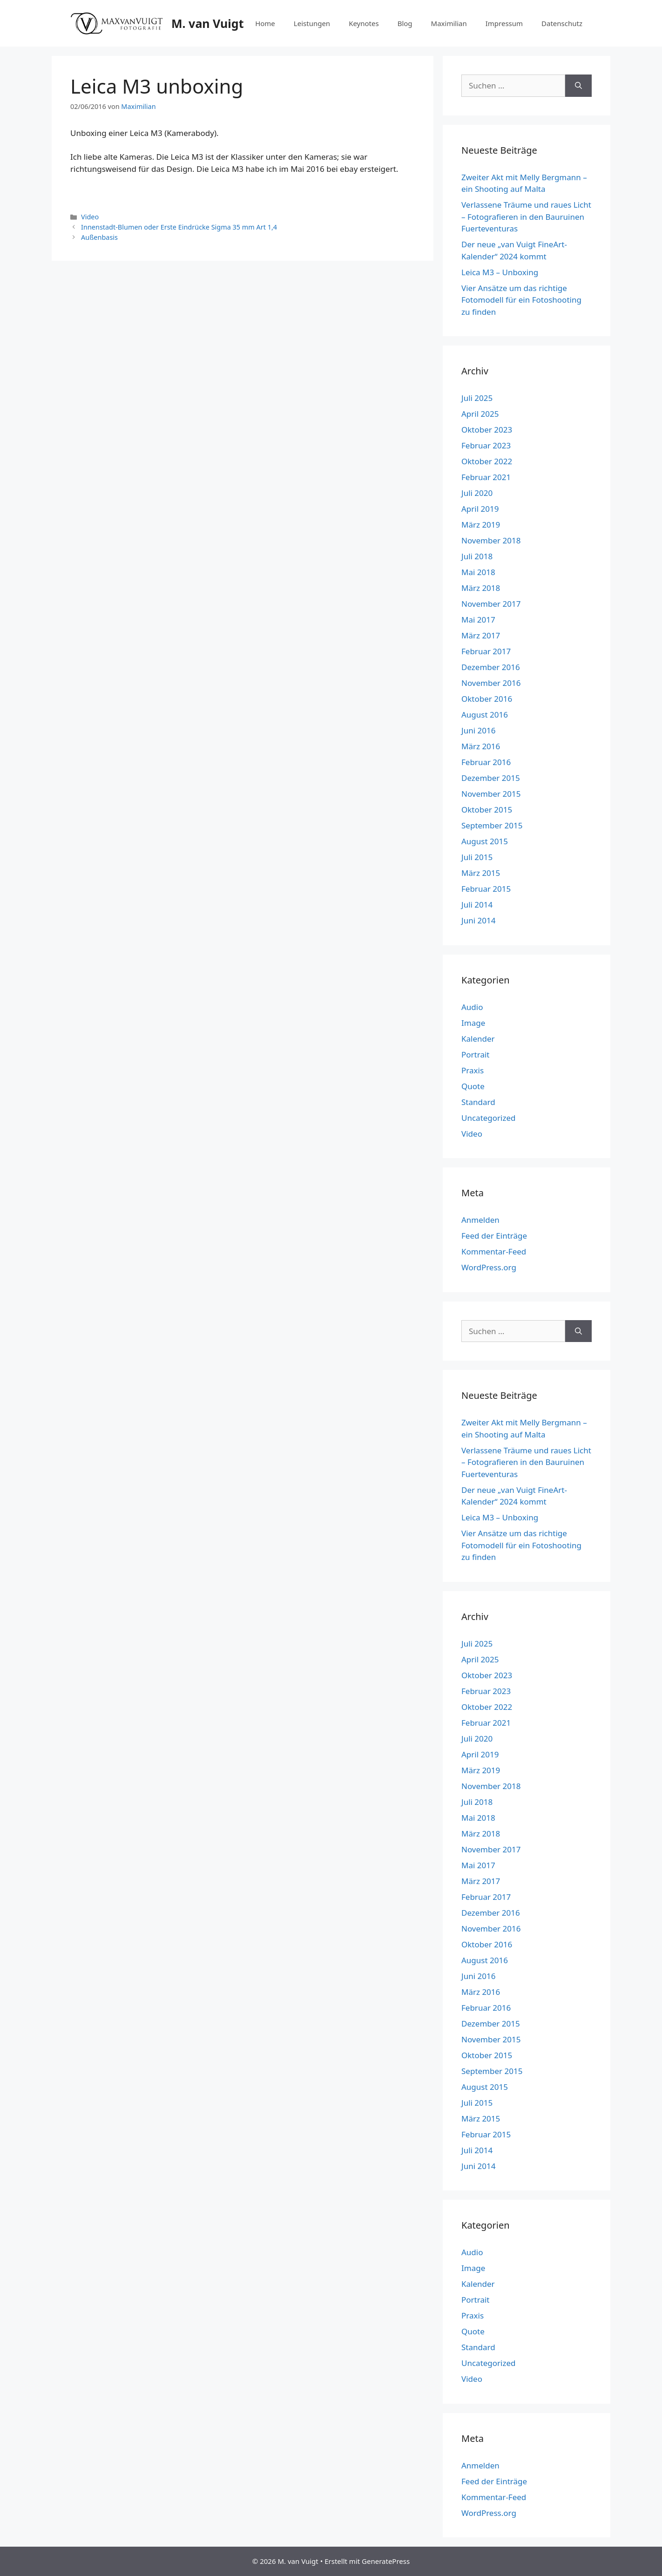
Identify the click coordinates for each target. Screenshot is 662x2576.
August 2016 (484, 714)
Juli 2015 (477, 857)
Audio (472, 1007)
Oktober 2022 (486, 461)
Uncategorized (488, 1117)
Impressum (504, 23)
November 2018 (490, 540)
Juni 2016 (478, 730)
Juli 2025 (477, 398)
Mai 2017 (478, 619)
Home (265, 23)
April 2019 (480, 508)
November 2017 (490, 603)
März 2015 (480, 873)
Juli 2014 (477, 904)
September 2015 (491, 825)
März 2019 (480, 524)
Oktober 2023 (486, 429)
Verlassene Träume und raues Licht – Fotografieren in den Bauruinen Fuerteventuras (526, 216)
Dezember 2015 (490, 778)
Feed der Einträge (494, 1235)
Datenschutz (561, 23)
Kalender (478, 1038)
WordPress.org (488, 1267)
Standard (478, 1102)
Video (90, 216)
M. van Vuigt (207, 23)
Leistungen (312, 23)
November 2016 (490, 683)
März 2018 (480, 588)
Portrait (475, 1054)
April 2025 (480, 413)
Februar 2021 (486, 477)
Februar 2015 (486, 888)
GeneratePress (386, 2561)
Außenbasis (99, 237)
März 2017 (480, 635)
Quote (473, 1086)
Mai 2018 (478, 572)
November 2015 (490, 793)
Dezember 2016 (490, 667)
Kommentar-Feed (493, 1251)
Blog (405, 23)
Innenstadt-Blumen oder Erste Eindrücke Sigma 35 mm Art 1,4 (179, 227)
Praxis (472, 1070)
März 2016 (480, 746)
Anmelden (480, 1219)
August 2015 (484, 841)
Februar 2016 (486, 762)
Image (473, 1022)
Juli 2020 (477, 493)
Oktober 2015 (486, 809)
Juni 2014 (478, 920)
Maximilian (449, 23)
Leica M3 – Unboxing (499, 272)
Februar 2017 (486, 651)
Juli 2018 (477, 556)
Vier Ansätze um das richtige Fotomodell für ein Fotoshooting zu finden (521, 300)
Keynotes (364, 23)
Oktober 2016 (486, 698)
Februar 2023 (486, 445)
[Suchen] (578, 86)
